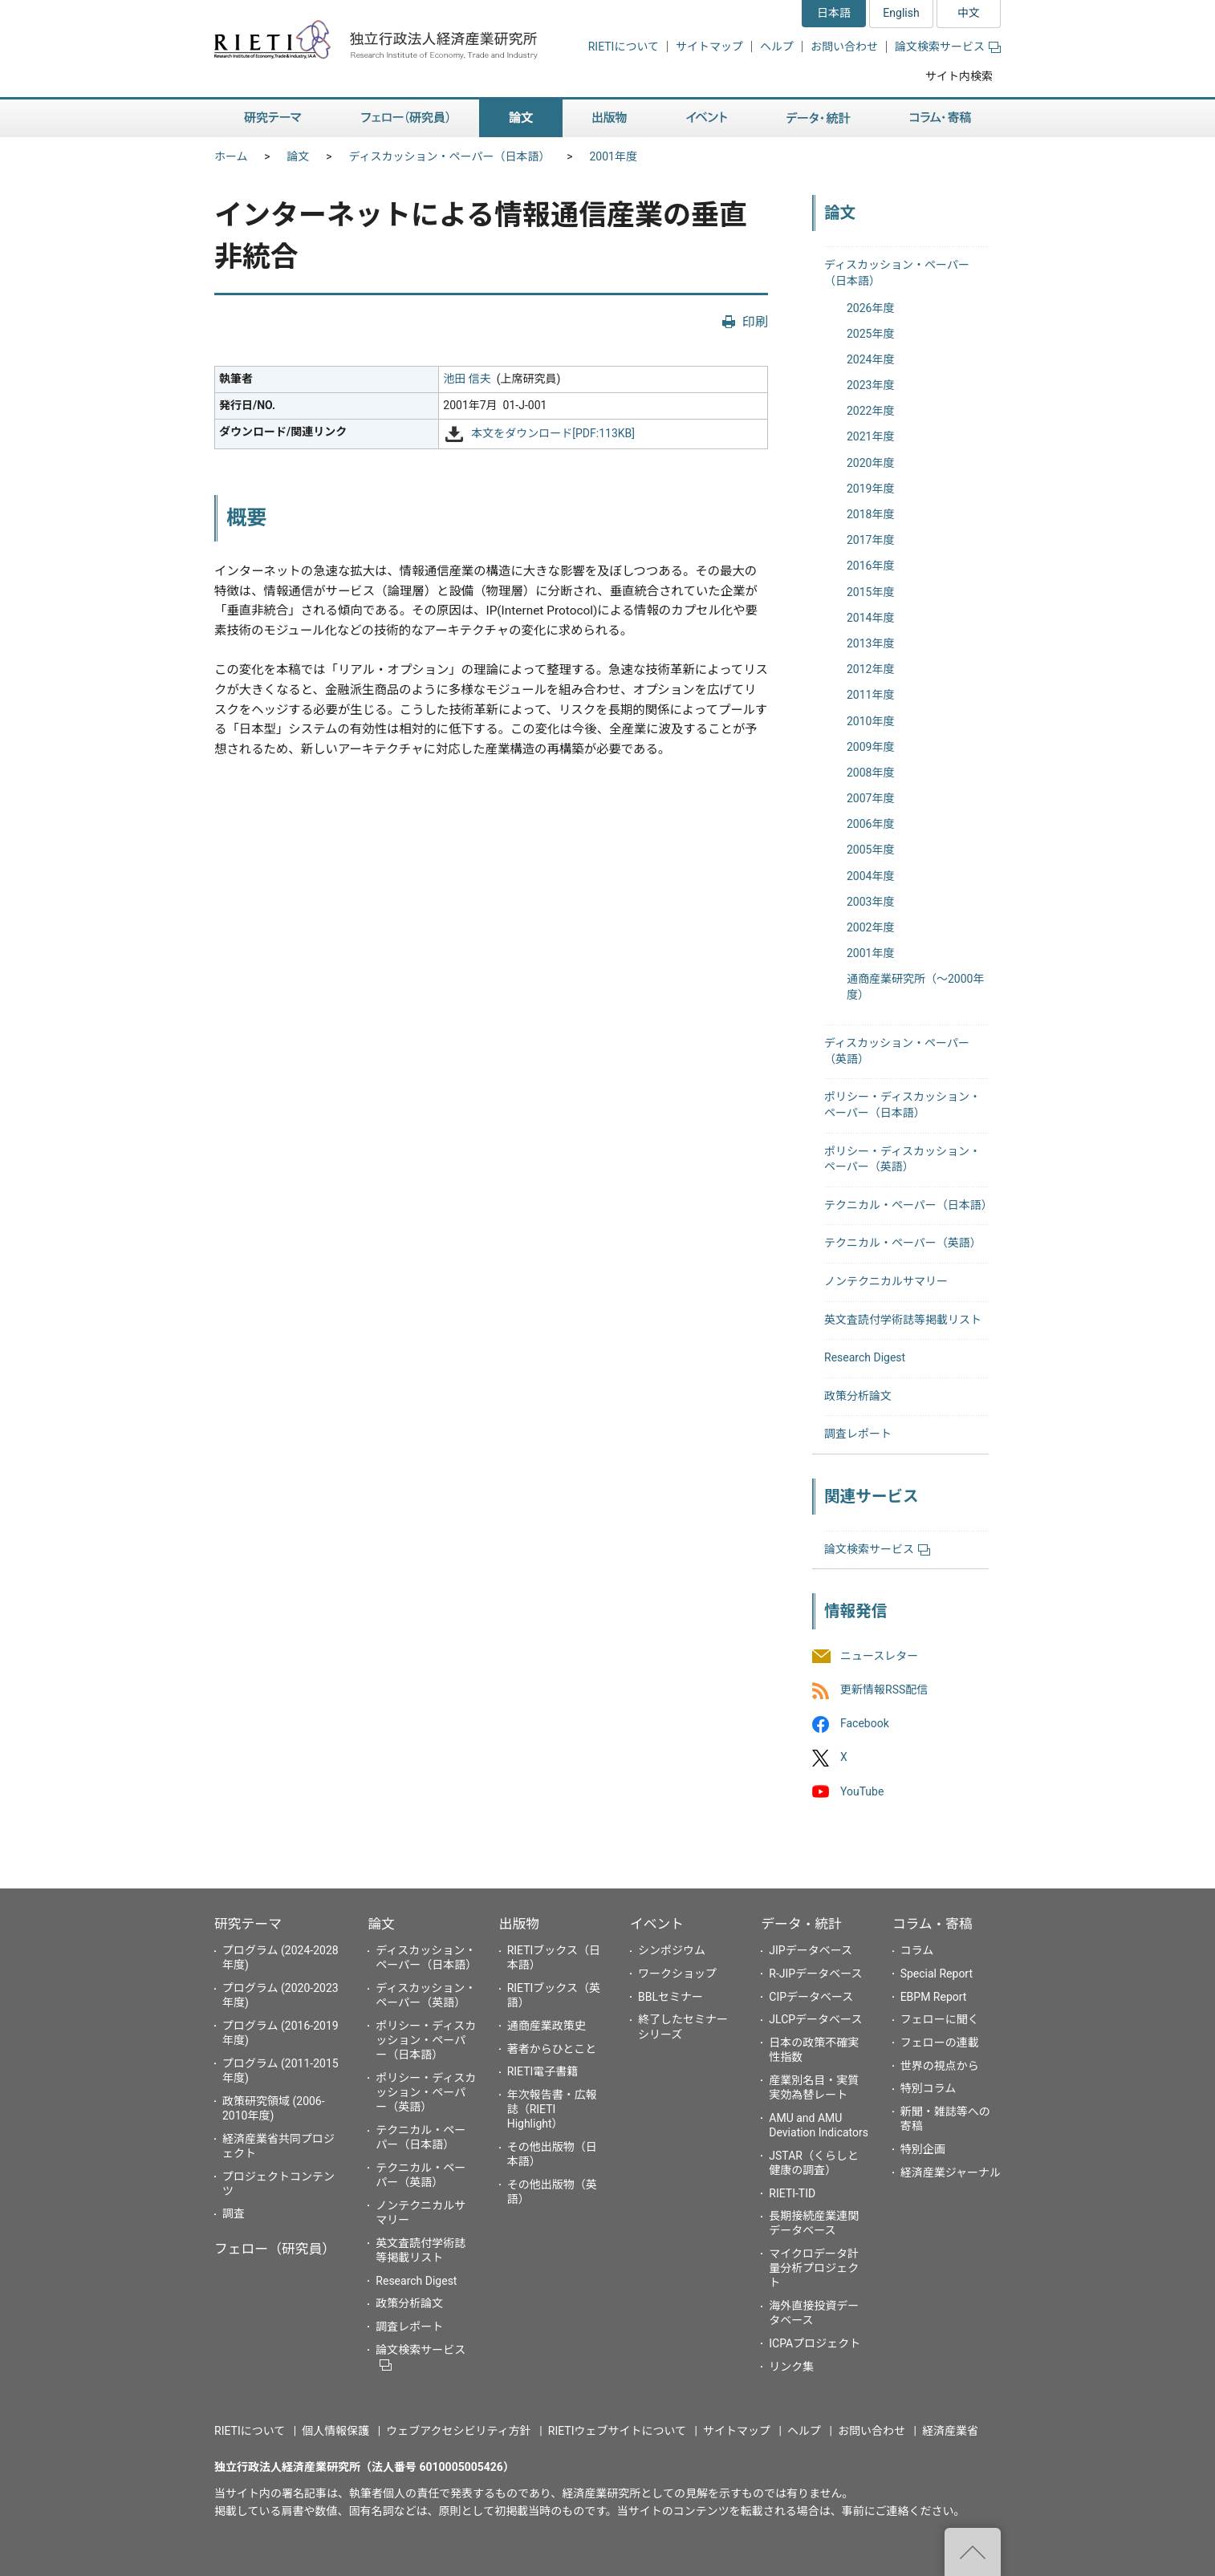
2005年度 (870, 849)
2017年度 (870, 539)
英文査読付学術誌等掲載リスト (902, 1319)
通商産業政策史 (546, 2025)
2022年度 (870, 410)
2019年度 (870, 488)
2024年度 (870, 359)
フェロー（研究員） (274, 2249)
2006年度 (870, 823)
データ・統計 (801, 1924)
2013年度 (870, 643)
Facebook (864, 1724)
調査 (233, 2213)
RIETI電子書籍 (543, 2071)
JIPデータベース (810, 1950)
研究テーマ (248, 1924)
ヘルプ (777, 46)
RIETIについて (623, 46)
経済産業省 (950, 2430)
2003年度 (870, 901)
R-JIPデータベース (815, 1973)
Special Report (936, 1973)
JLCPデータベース (815, 2019)
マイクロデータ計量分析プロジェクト (814, 2268)
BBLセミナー (670, 1996)
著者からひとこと (552, 2049)
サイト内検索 (959, 76)
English (901, 12)
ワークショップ (677, 1973)
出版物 (519, 1924)
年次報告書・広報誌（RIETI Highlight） (552, 2109)
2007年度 (870, 798)
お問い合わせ (844, 46)
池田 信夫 (466, 378)
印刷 (755, 322)
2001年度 (612, 156)
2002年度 (870, 927)
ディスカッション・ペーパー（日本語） (450, 156)
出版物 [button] (609, 118)
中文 (968, 12)
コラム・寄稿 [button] (940, 118)
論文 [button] (521, 118)
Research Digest (864, 1357)
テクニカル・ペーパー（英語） (902, 1242)
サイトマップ (709, 46)
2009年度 (870, 746)
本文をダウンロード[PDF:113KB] (553, 433)
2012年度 (870, 669)
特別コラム (928, 2088)
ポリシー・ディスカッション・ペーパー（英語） (426, 2092)
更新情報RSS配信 (884, 1689)
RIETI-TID (792, 2193)
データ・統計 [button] (818, 118)
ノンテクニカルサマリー (886, 1281)
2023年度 (870, 385)
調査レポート (858, 1433)
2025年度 (870, 333)
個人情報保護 (335, 2430)
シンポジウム (671, 1950)
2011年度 (870, 694)
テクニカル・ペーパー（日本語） (908, 1205)
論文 (298, 156)
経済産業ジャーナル (950, 2172)
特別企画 (922, 2149)
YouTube (862, 1791)
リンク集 (791, 2366)
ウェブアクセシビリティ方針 (458, 2430)
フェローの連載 (939, 2042)
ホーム (231, 156)
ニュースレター (879, 1655)
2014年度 (870, 617)
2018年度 (870, 514)
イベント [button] (706, 118)
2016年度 (870, 565)
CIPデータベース (811, 1996)
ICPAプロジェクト (814, 2343)
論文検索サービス (948, 46)
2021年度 (870, 436)
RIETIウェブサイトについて (617, 2430)
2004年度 (870, 876)
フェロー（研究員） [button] (405, 118)
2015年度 (870, 592)
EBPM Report (933, 1996)
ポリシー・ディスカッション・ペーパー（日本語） (426, 2040)
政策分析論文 (858, 1395)
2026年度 (870, 308)
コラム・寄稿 (932, 1924)
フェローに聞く (939, 2019)
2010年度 (870, 721)
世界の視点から (939, 2065)
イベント (657, 1924)
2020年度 (870, 462)
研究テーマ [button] (272, 118)
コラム (917, 1950)
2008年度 (870, 772)
